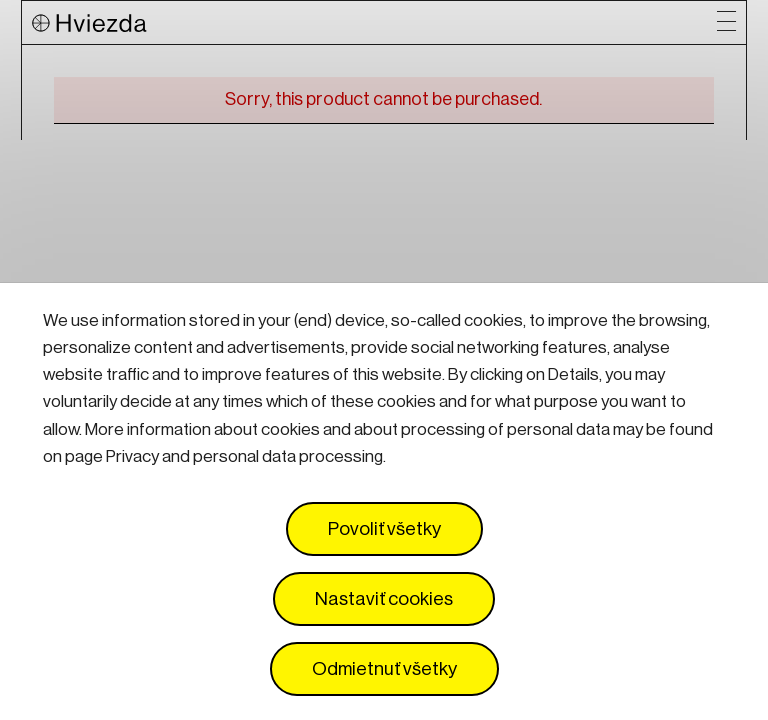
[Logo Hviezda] (374, 22)
